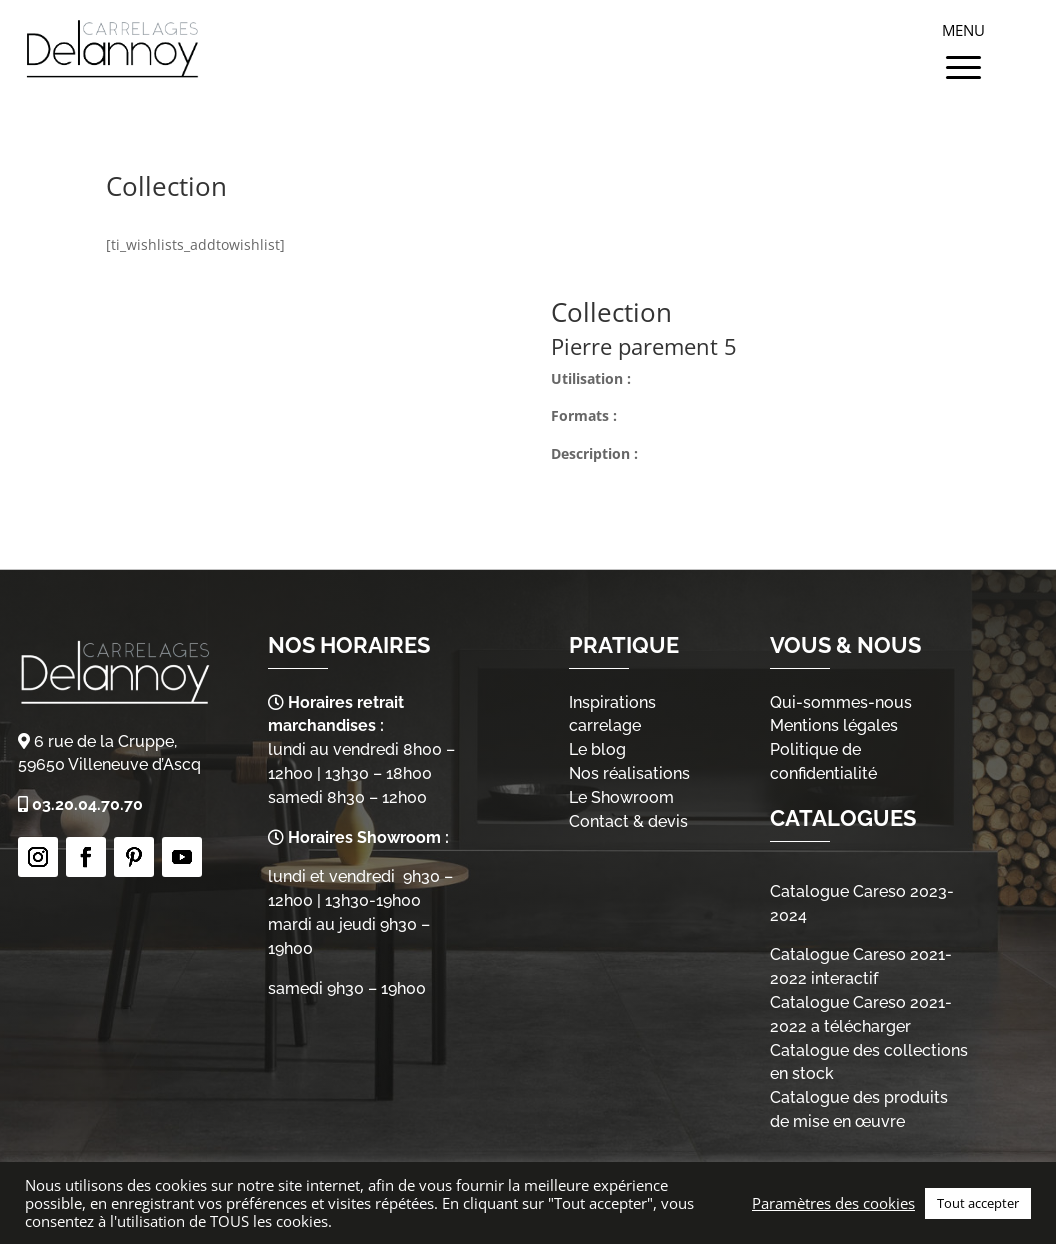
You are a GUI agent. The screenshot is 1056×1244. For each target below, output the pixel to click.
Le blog (597, 749)
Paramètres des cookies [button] (833, 1203)
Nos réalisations (629, 773)
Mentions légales (834, 725)
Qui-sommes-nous (841, 702)
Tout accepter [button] (978, 1203)
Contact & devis (628, 821)
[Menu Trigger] (963, 45)
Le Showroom (621, 797)
